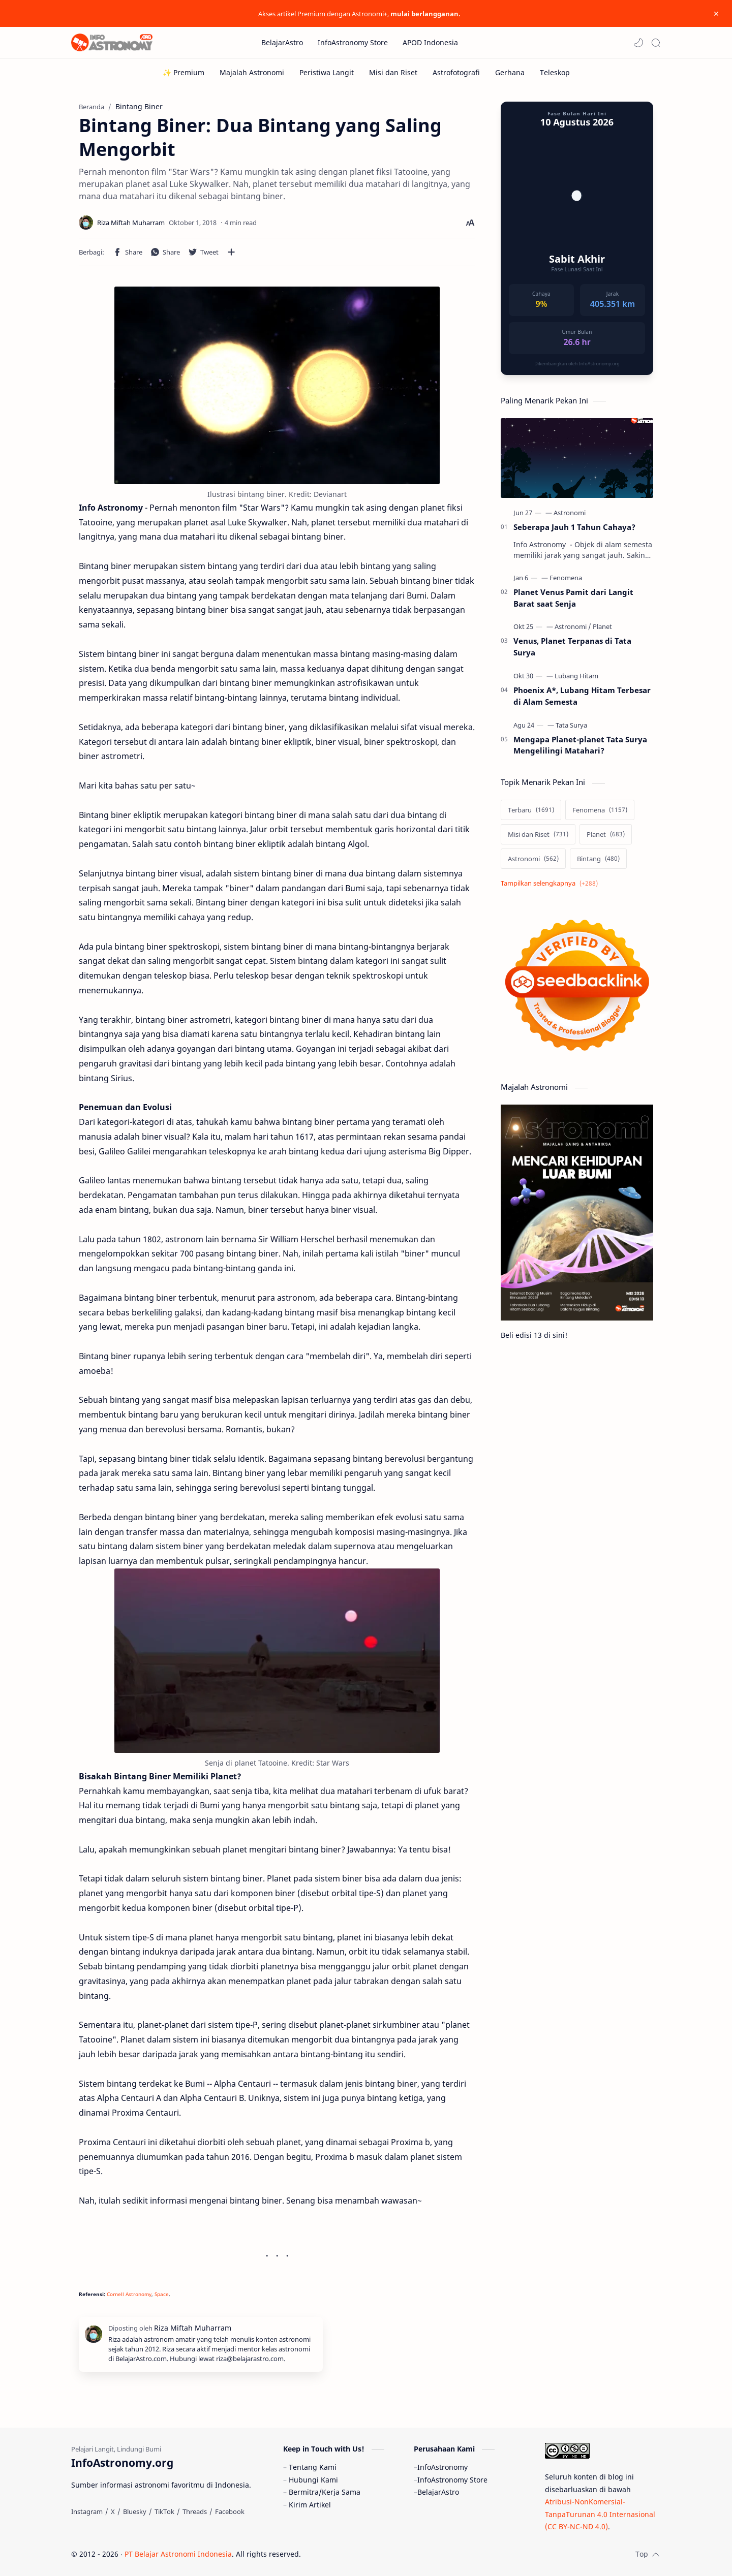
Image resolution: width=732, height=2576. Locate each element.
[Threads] (194, 2511)
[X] (113, 2511)
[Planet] (602, 626)
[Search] (655, 42)
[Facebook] (230, 2511)
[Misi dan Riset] (393, 72)
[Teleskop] (555, 72)
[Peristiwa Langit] (326, 72)
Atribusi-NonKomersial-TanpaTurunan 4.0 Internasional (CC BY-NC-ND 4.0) (600, 2514)
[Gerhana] (510, 72)
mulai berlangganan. (425, 13)
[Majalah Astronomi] (252, 72)
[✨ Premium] (183, 72)
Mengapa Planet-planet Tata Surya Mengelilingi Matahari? (580, 745)
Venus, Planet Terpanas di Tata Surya (572, 646)
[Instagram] (87, 2511)
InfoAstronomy (442, 2467)
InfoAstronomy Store (452, 2480)
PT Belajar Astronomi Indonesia (178, 2554)
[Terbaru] (531, 810)
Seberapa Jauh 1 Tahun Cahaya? (574, 527)
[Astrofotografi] (456, 72)
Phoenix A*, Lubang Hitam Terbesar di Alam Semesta (582, 696)
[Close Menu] (716, 13)
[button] (638, 42)
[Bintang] (598, 859)
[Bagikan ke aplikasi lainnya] (231, 252)
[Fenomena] (566, 577)
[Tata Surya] (571, 725)
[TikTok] (164, 2511)
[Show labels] (551, 883)
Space (162, 2294)
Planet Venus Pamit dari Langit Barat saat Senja (573, 598)
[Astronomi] (570, 512)
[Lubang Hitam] (576, 675)
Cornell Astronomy (129, 2294)
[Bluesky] (134, 2511)
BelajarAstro (438, 2492)
